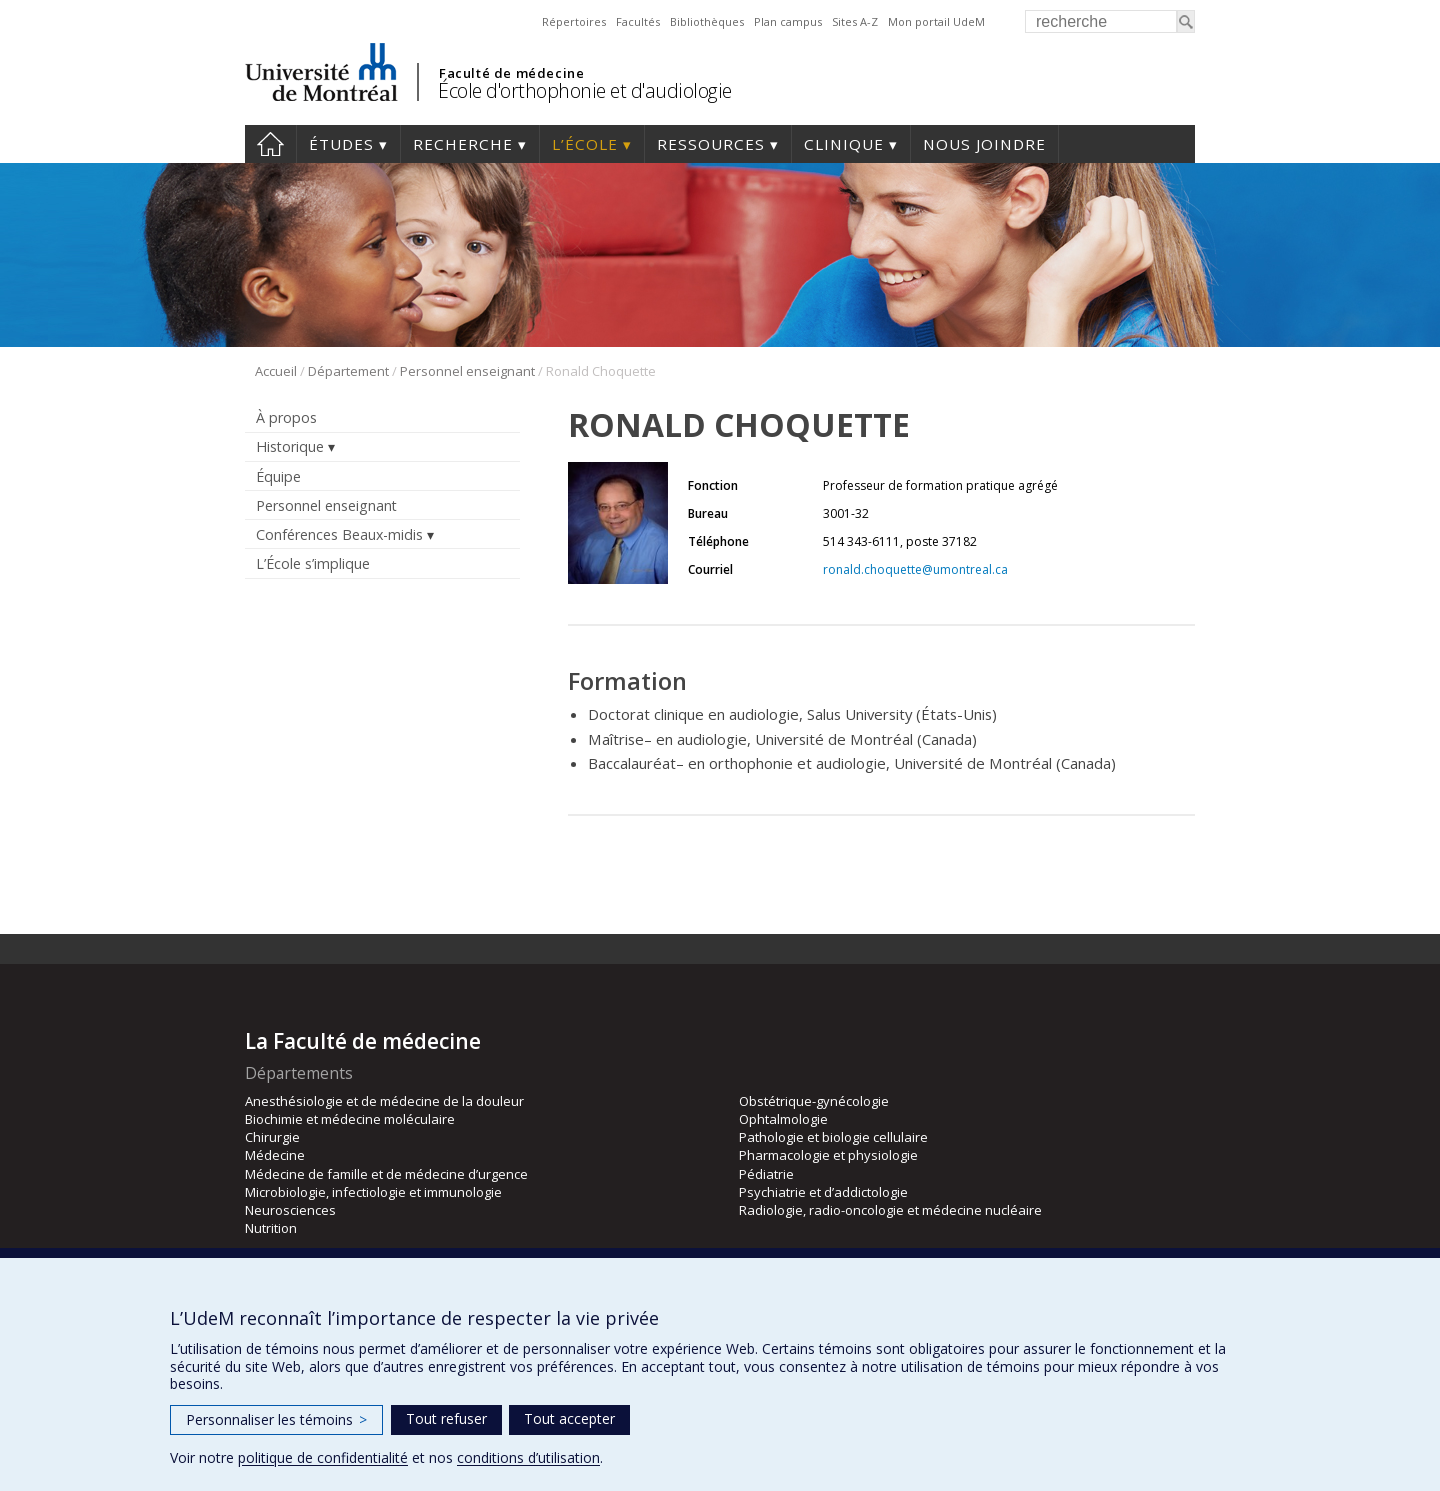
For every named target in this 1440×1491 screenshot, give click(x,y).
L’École (585, 144)
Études (341, 144)
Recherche (463, 144)
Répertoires (574, 21)
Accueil (270, 144)
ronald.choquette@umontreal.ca (915, 569)
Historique (290, 446)
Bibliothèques (707, 21)
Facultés (638, 21)
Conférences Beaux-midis (339, 534)
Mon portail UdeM (936, 21)
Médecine (275, 1155)
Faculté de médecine (511, 73)
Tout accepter (569, 1418)
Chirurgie (272, 1137)
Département (348, 371)
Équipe (278, 476)
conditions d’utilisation (528, 1457)
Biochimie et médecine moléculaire (350, 1119)
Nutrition (271, 1228)
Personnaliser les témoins (276, 1419)
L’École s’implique (313, 563)
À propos (286, 417)
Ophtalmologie (783, 1119)
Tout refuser (446, 1418)
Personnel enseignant (467, 371)
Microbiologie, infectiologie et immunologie (373, 1192)
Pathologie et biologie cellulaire (833, 1137)
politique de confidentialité (323, 1457)
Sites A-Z (855, 21)
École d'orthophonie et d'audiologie (585, 90)
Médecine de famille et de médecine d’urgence (386, 1174)
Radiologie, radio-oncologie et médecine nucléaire (890, 1210)
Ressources (711, 144)
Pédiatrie (766, 1174)
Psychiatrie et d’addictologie (823, 1192)
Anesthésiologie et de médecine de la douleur (384, 1101)
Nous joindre (984, 144)
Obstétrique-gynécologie (814, 1101)
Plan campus (788, 21)
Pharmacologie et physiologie (828, 1155)
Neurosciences (290, 1210)
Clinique (844, 144)
